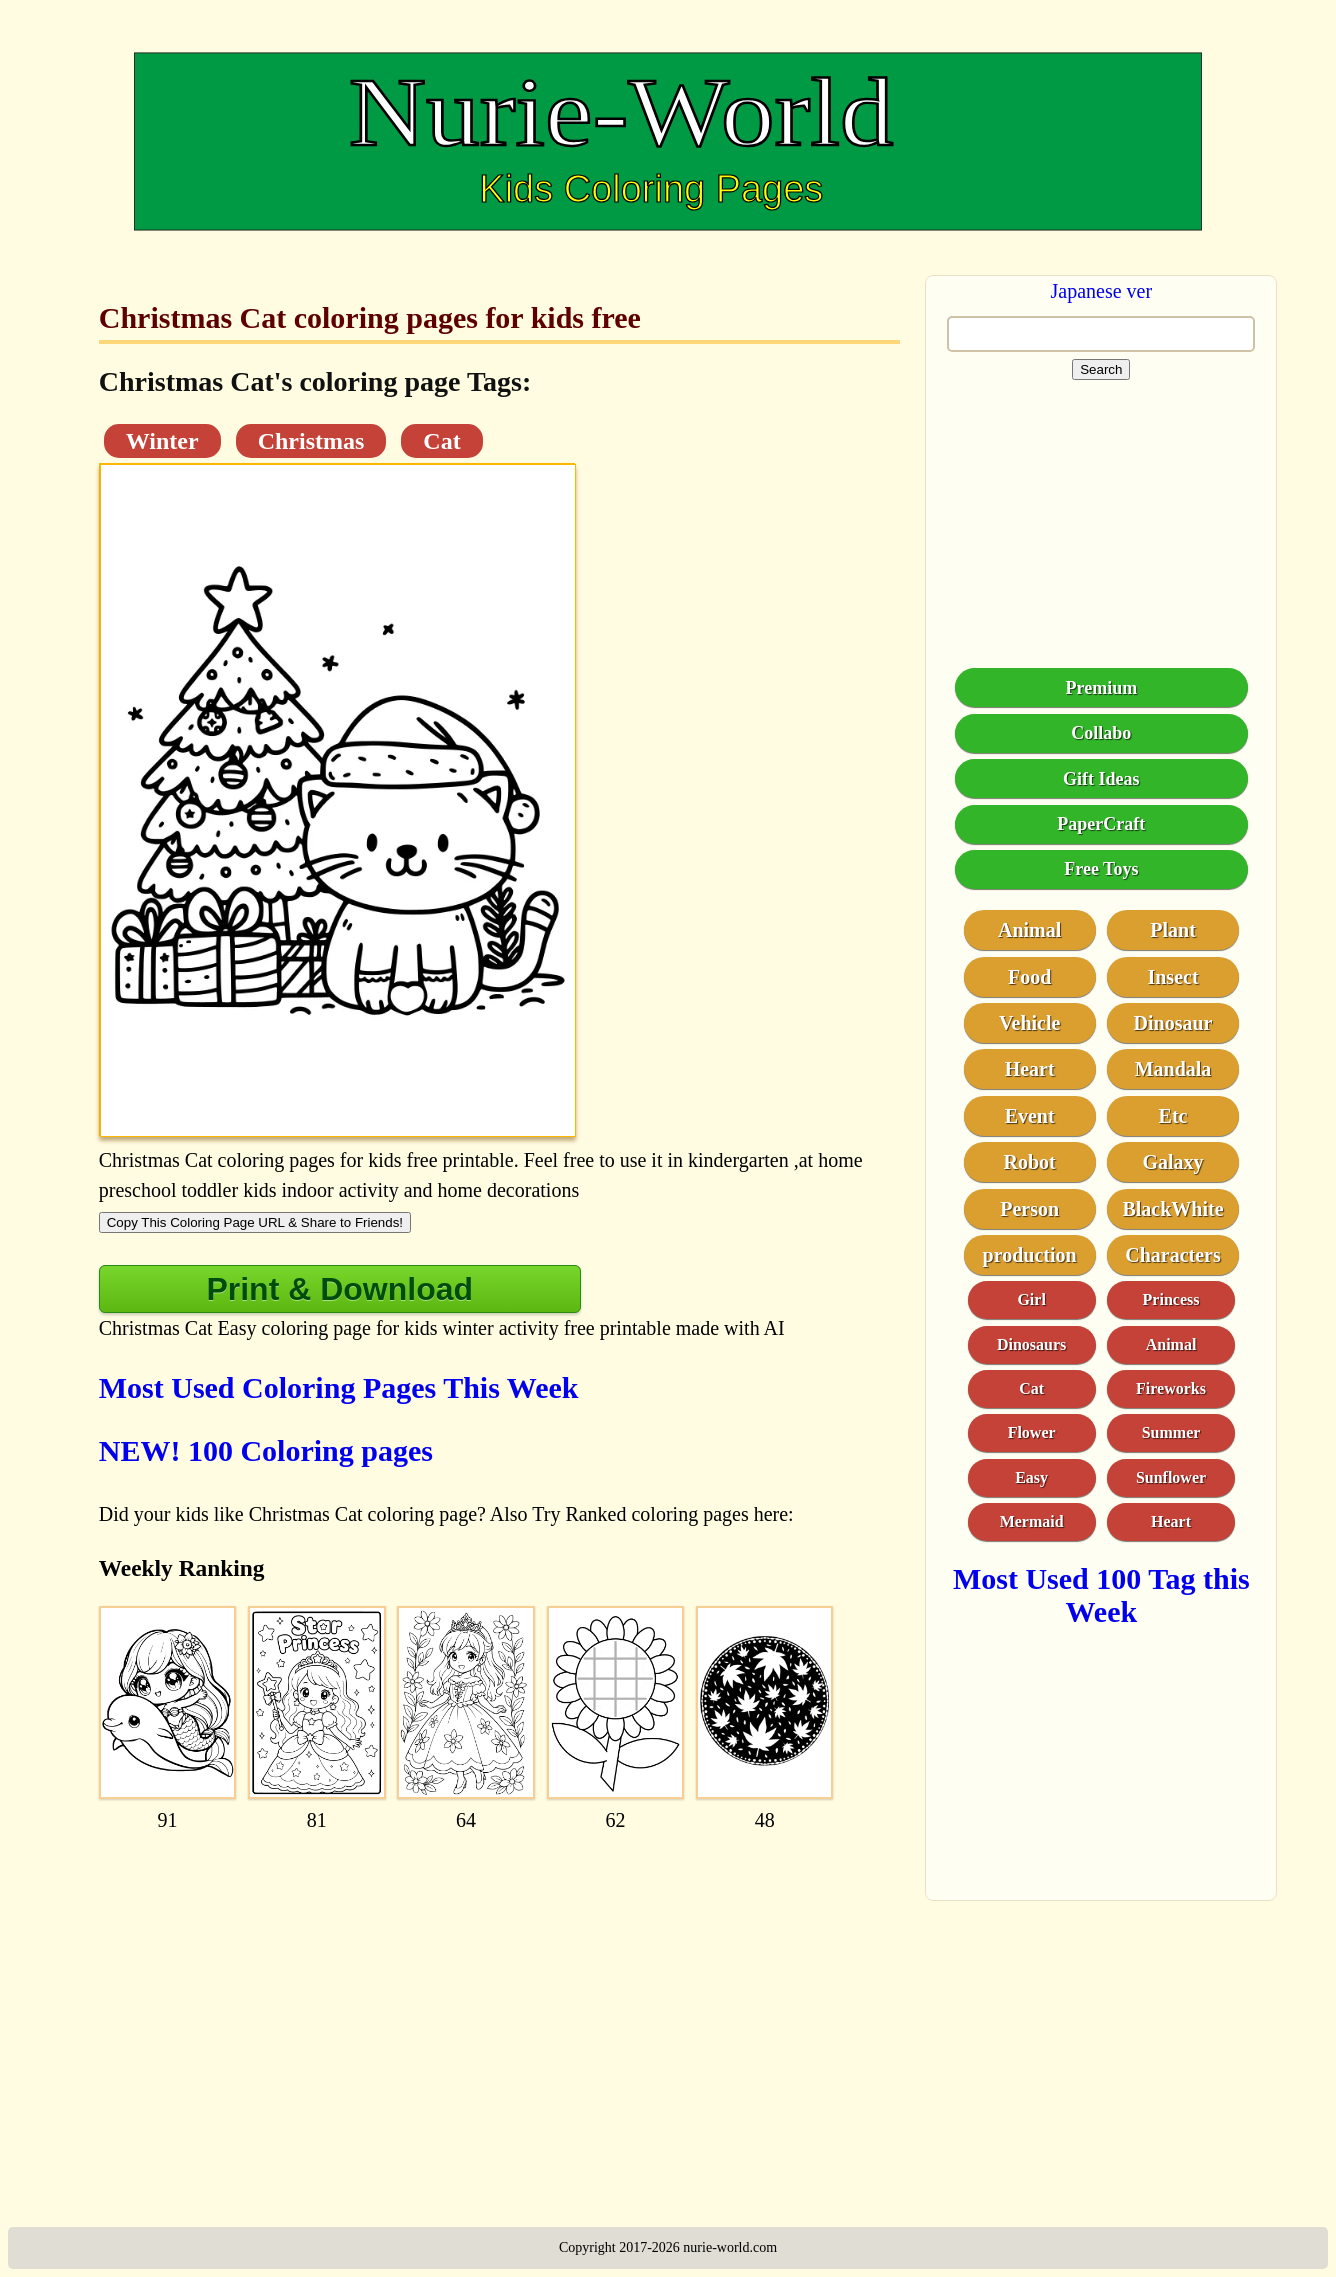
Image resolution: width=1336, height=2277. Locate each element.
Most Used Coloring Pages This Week (339, 1387)
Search (1101, 369)
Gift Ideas (1101, 779)
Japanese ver (1102, 291)
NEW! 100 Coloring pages (266, 1450)
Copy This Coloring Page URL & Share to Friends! (255, 1222)
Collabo (1101, 733)
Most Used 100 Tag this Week (1101, 1595)
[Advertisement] (500, 1987)
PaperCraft (1101, 824)
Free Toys (1101, 869)
